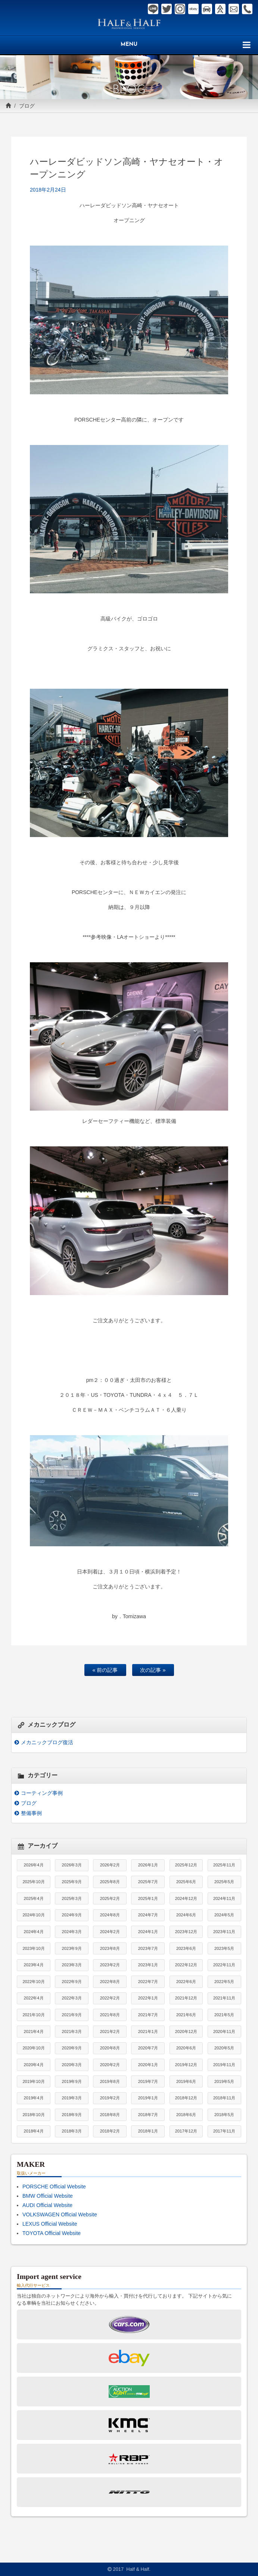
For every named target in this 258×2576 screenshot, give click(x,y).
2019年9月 (72, 2081)
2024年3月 (72, 1931)
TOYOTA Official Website (51, 2233)
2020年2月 (110, 2064)
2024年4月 (33, 1931)
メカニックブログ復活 (47, 1742)
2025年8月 (110, 1881)
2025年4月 (33, 1898)
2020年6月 (186, 2048)
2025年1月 (148, 1898)
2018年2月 (110, 2131)
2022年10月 (33, 1981)
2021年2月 (110, 2031)
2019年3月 (72, 2098)
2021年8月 (110, 2014)
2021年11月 (224, 1998)
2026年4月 (33, 1865)
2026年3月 (72, 1865)
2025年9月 (72, 1881)
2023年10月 (33, 1948)
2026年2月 (110, 1865)
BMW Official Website (47, 2196)
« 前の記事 (105, 1670)
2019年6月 (186, 2081)
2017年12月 (186, 2131)
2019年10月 (33, 2081)
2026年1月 (148, 1865)
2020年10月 (33, 2048)
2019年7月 (148, 2081)
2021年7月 (148, 2014)
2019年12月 (186, 2064)
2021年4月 (33, 2031)
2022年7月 (148, 1981)
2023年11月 (224, 1931)
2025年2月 (110, 1898)
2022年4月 (33, 1998)
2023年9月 (72, 1948)
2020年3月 (72, 2064)
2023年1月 (148, 1965)
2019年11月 (224, 2064)
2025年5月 (224, 1881)
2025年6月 (186, 1881)
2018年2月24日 (48, 190)
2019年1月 (148, 2098)
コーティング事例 (42, 1793)
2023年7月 (148, 1948)
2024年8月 (110, 1915)
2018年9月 (72, 2114)
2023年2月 (110, 1965)
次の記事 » (152, 1670)
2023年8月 (110, 1948)
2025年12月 (186, 1865)
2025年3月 (72, 1898)
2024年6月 (186, 1915)
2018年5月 (224, 2114)
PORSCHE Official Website (54, 2187)
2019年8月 (110, 2081)
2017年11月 (224, 2131)
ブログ (27, 106)
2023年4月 (33, 1965)
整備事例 (31, 1813)
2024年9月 (72, 1915)
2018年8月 (110, 2114)
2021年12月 (186, 1998)
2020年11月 (224, 2031)
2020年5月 (224, 2048)
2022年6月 (186, 1981)
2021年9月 (72, 2014)
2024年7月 (148, 1915)
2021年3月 (72, 2031)
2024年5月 (224, 1915)
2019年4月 (33, 2098)
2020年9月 (72, 2048)
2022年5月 (224, 1981)
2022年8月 (110, 1981)
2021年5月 (224, 2014)
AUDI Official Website (47, 2205)
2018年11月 (224, 2098)
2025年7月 (148, 1881)
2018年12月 (186, 2098)
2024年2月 (110, 1931)
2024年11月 (224, 1898)
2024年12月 (186, 1898)
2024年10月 (33, 1915)
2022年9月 (72, 1981)
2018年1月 (148, 2131)
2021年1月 (148, 2031)
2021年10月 (33, 2014)
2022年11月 (224, 1965)
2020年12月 (186, 2031)
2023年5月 (224, 1948)
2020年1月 (148, 2064)
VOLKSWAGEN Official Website (59, 2214)
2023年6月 (186, 1948)
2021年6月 (186, 2014)
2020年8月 (110, 2048)
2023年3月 (72, 1965)
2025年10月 (33, 1881)
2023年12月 (186, 1931)
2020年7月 (148, 2048)
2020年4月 (33, 2064)
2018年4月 (33, 2131)
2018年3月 (72, 2131)
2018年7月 (148, 2114)
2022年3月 (72, 1998)
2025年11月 (224, 1865)
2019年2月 (110, 2098)
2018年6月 (186, 2114)
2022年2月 (110, 1998)
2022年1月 (148, 1998)
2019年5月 (224, 2081)
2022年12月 (186, 1965)
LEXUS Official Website (49, 2224)
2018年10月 (33, 2114)
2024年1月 (148, 1931)
